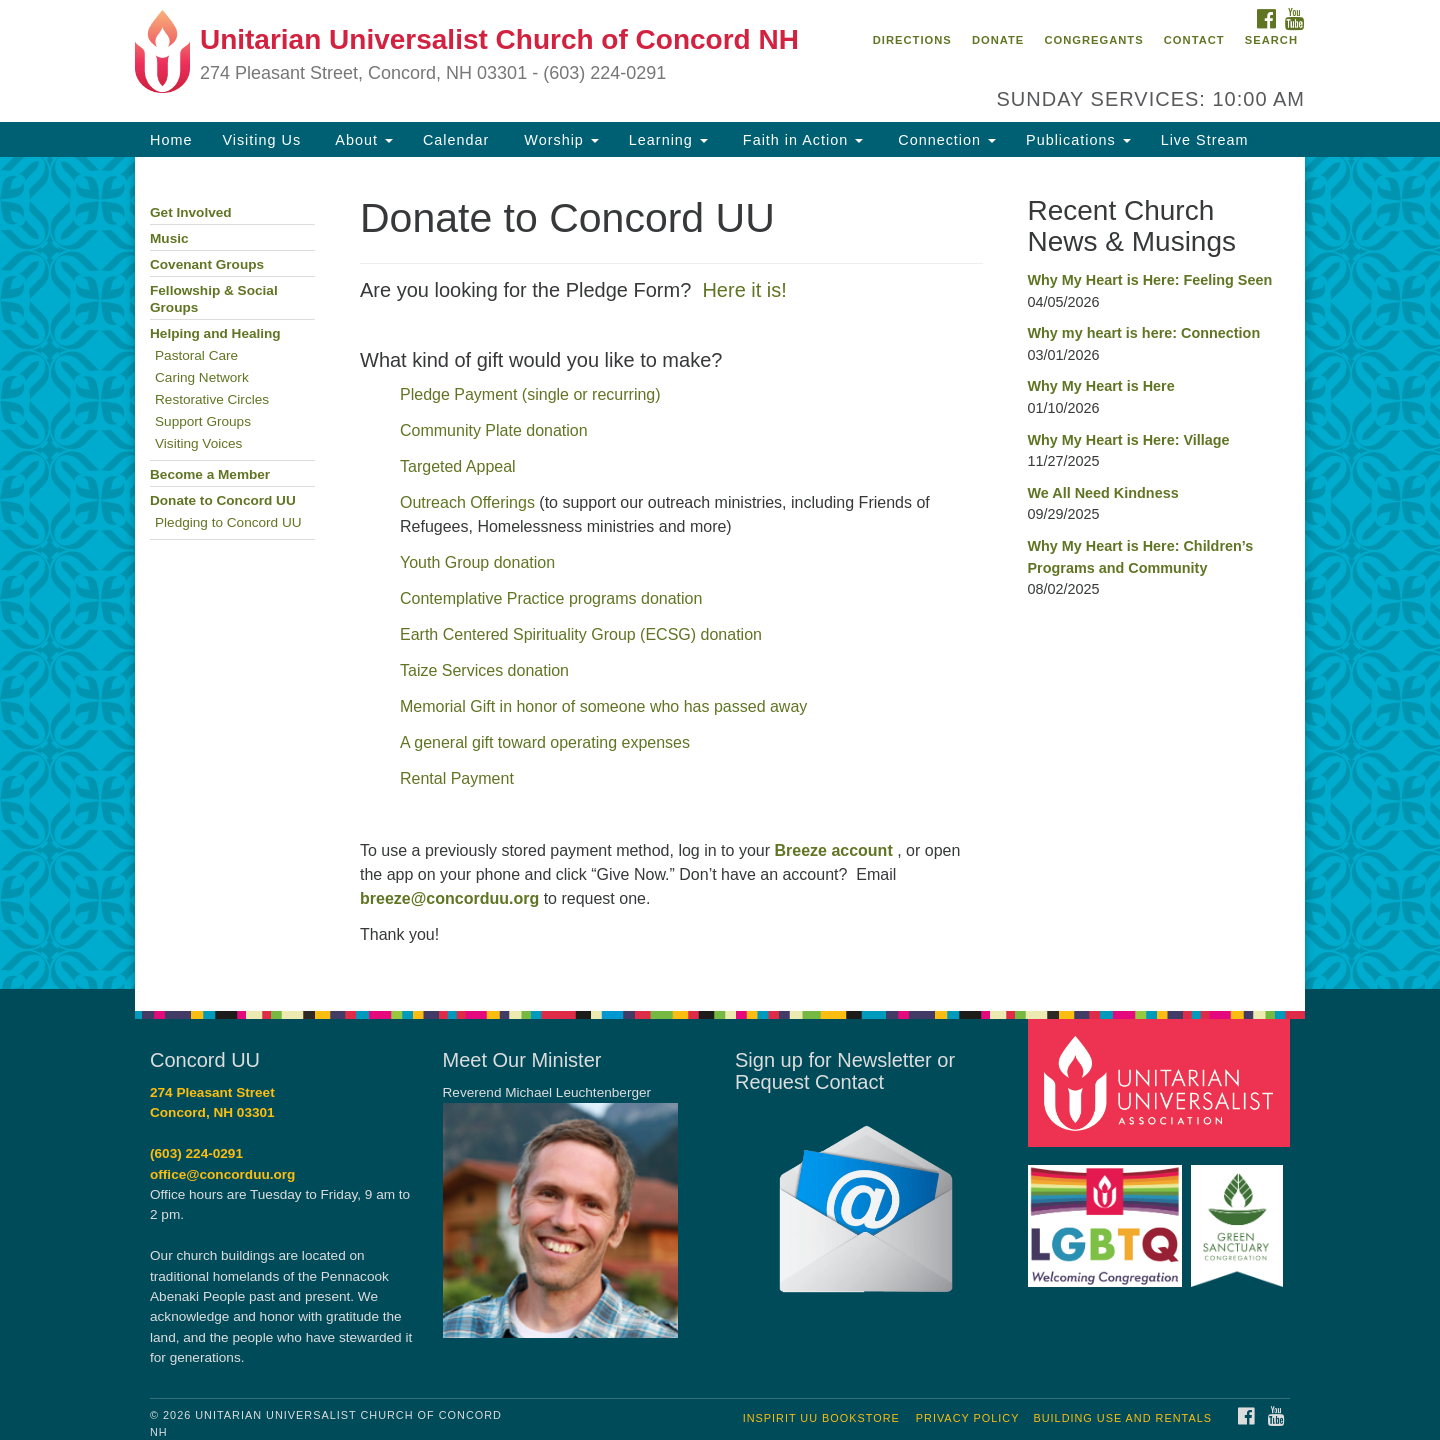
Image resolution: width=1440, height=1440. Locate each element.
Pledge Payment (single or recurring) (530, 394)
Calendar (456, 140)
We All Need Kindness (1103, 493)
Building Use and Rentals (1122, 1418)
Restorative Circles (212, 399)
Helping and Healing (215, 333)
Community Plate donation (494, 430)
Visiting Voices (198, 443)
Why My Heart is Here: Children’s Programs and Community (1141, 557)
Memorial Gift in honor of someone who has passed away (603, 706)
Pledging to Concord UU (228, 522)
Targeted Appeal (458, 466)
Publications (1078, 140)
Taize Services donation (484, 670)
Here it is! (744, 290)
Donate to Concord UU (223, 500)
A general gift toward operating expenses (545, 742)
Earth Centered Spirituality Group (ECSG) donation (581, 634)
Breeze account (833, 850)
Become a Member (210, 474)
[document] (720, 573)
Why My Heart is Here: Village (1129, 440)
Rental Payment (457, 778)
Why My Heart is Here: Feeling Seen (1150, 280)
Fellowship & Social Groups (214, 299)
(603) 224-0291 (196, 1153)
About (362, 140)
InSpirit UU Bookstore (821, 1418)
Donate (998, 40)
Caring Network (202, 377)
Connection (944, 140)
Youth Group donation (480, 562)
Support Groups (203, 421)
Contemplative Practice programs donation (551, 598)
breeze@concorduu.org (449, 898)
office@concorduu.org (222, 1174)
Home (171, 140)
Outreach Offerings (467, 502)
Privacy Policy (968, 1418)
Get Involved (191, 212)
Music (169, 238)
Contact (1194, 40)
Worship (559, 140)
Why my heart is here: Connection (1144, 333)
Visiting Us (261, 140)
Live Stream (1205, 140)
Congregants (1093, 40)
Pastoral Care (196, 355)
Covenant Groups (207, 264)
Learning (668, 140)
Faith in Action (800, 140)
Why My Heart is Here (1101, 386)
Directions (912, 40)
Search (1271, 40)
